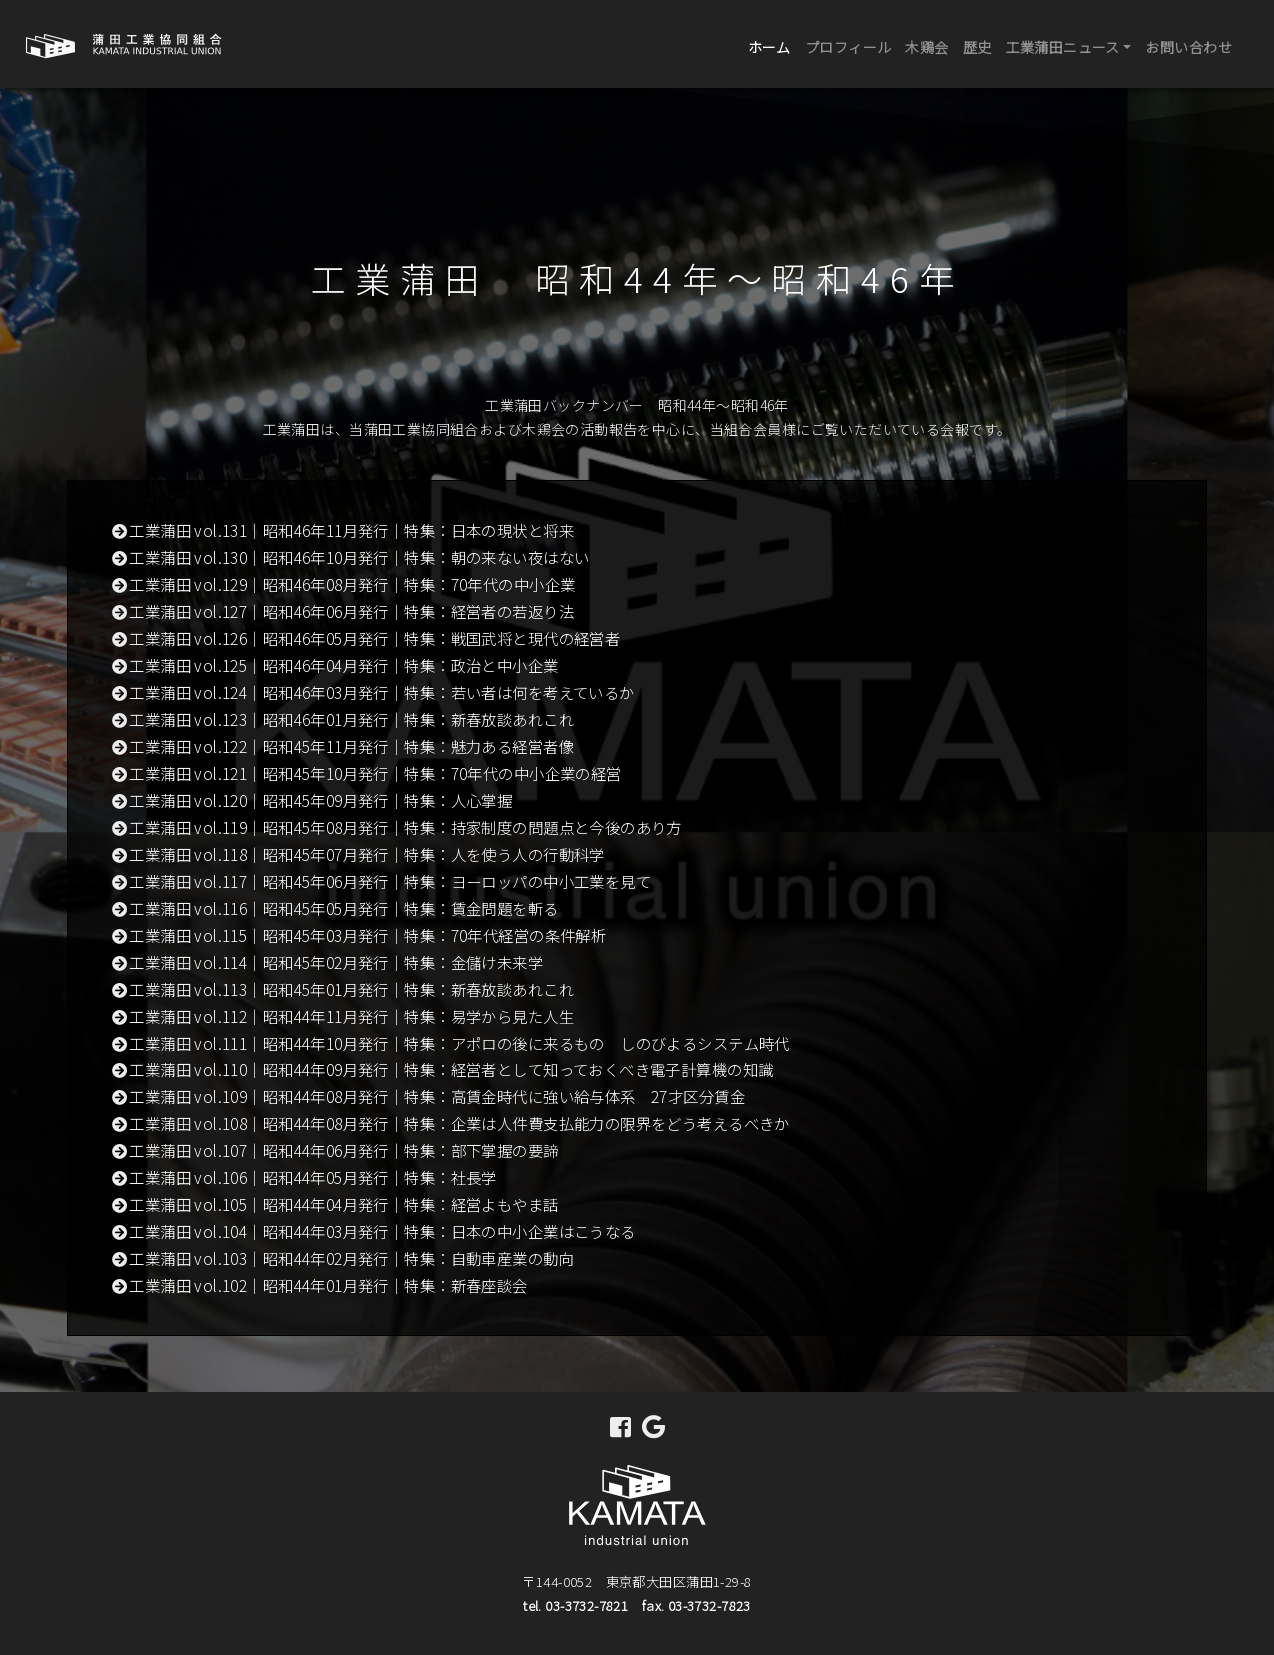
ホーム (773, 45)
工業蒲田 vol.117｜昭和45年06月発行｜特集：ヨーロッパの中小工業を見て (390, 881)
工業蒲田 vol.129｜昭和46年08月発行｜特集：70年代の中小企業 (352, 584)
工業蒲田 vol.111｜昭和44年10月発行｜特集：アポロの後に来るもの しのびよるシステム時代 (459, 1043)
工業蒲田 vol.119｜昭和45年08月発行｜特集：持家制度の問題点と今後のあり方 (405, 827)
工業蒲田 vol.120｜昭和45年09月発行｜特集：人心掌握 (320, 800)
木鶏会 (926, 47)
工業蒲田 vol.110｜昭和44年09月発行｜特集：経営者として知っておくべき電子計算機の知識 (451, 1069)
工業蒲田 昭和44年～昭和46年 (637, 277)
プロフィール (848, 47)
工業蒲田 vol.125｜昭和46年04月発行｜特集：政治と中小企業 (343, 665)
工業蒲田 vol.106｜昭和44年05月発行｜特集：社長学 (313, 1177)
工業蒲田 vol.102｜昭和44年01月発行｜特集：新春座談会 (328, 1285)
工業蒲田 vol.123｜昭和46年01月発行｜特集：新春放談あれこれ (351, 719)
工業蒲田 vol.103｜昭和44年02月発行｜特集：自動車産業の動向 (351, 1258)
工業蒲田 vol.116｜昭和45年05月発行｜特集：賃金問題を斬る (343, 908)
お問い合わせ (1188, 47)
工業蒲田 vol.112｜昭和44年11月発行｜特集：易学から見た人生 (351, 1016)
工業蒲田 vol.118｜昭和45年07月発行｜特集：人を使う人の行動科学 (367, 854)
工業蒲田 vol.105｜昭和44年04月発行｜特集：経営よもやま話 (343, 1204)
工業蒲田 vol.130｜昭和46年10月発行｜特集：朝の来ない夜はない (359, 557)
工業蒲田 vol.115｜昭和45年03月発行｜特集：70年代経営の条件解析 (367, 935)
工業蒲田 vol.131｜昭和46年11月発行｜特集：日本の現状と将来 (351, 530)
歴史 (977, 47)
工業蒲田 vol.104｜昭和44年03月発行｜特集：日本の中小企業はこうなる (382, 1231)
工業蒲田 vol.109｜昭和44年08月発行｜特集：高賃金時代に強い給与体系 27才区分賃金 (437, 1096)
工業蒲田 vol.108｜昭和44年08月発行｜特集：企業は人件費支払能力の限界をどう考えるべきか (459, 1123)
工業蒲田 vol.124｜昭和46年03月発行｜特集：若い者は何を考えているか (381, 692)
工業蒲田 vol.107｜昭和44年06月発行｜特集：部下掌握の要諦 (343, 1150)
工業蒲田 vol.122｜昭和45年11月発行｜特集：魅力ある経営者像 (351, 746)
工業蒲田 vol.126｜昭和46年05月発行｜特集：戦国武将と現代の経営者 (374, 638)
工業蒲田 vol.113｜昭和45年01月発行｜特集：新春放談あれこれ (351, 989)
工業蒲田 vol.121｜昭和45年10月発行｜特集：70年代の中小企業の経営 (375, 773)
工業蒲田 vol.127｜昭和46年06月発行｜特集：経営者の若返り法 (351, 611)
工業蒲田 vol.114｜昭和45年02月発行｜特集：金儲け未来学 (336, 962)
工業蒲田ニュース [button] (1063, 47)
